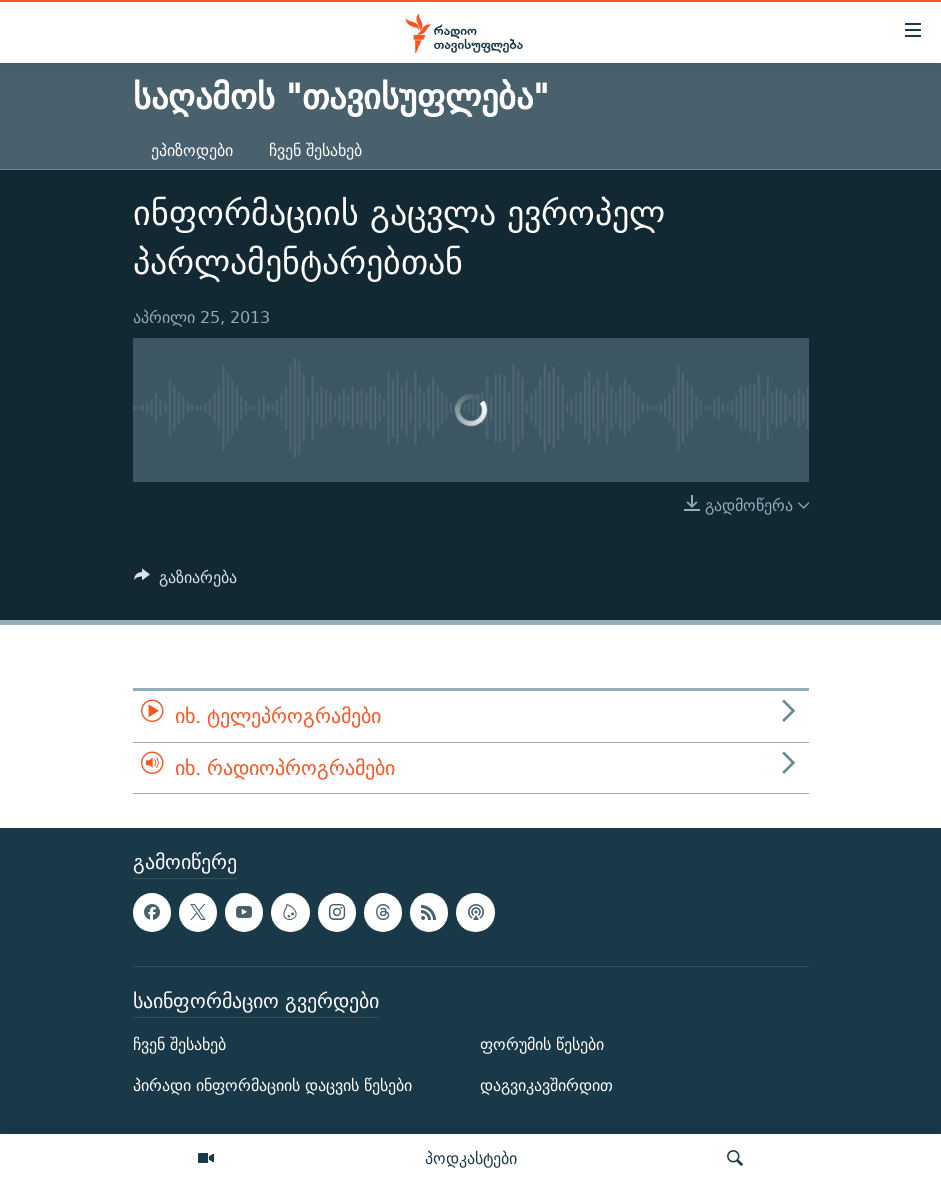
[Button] (186, 582)
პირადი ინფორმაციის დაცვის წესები (272, 1085)
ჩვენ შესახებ (315, 150)
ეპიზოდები (192, 150)
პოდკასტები (471, 1158)
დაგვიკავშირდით (546, 1085)
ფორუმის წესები (542, 1044)
